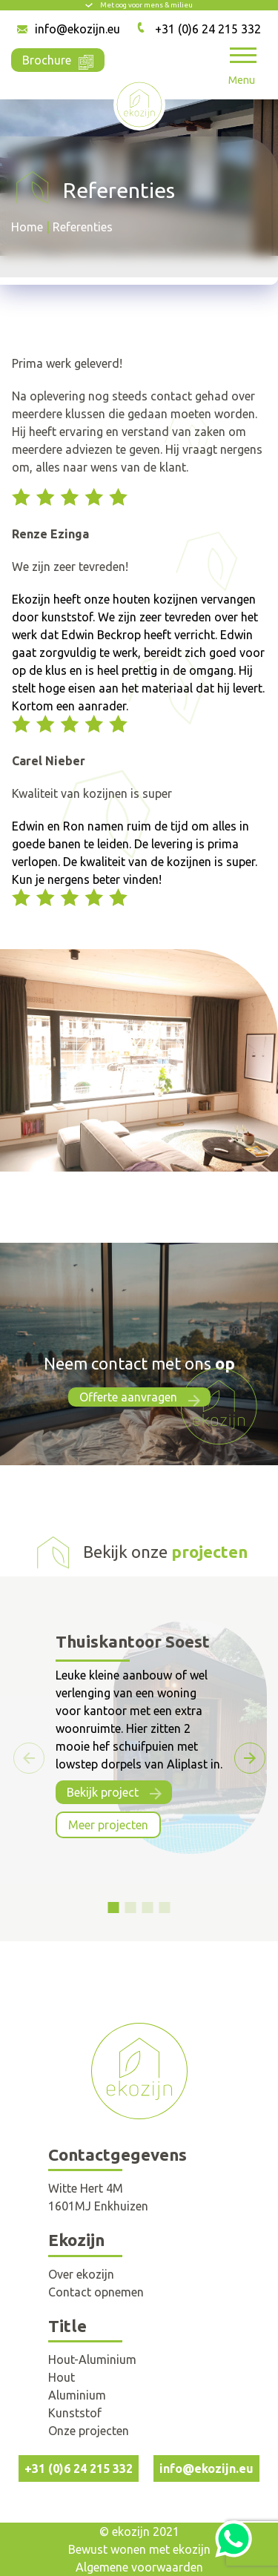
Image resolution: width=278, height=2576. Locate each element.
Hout (61, 2377)
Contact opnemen (96, 2292)
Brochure (57, 59)
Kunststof (75, 2413)
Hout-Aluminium (92, 2359)
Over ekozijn (81, 2274)
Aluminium (77, 2395)
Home (27, 227)
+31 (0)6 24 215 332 (208, 29)
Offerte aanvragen (128, 1397)
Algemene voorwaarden (139, 2567)
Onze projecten (88, 2430)
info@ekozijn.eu (77, 29)
